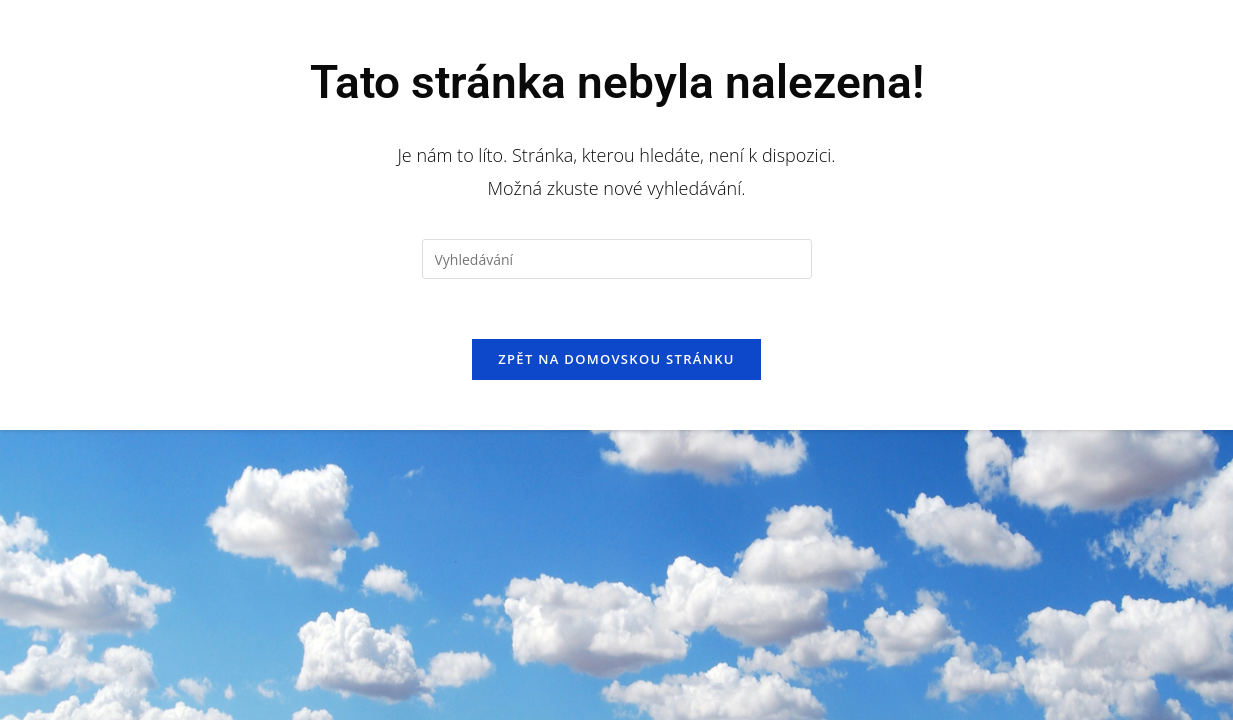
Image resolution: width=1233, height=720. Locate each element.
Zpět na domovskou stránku (616, 359)
